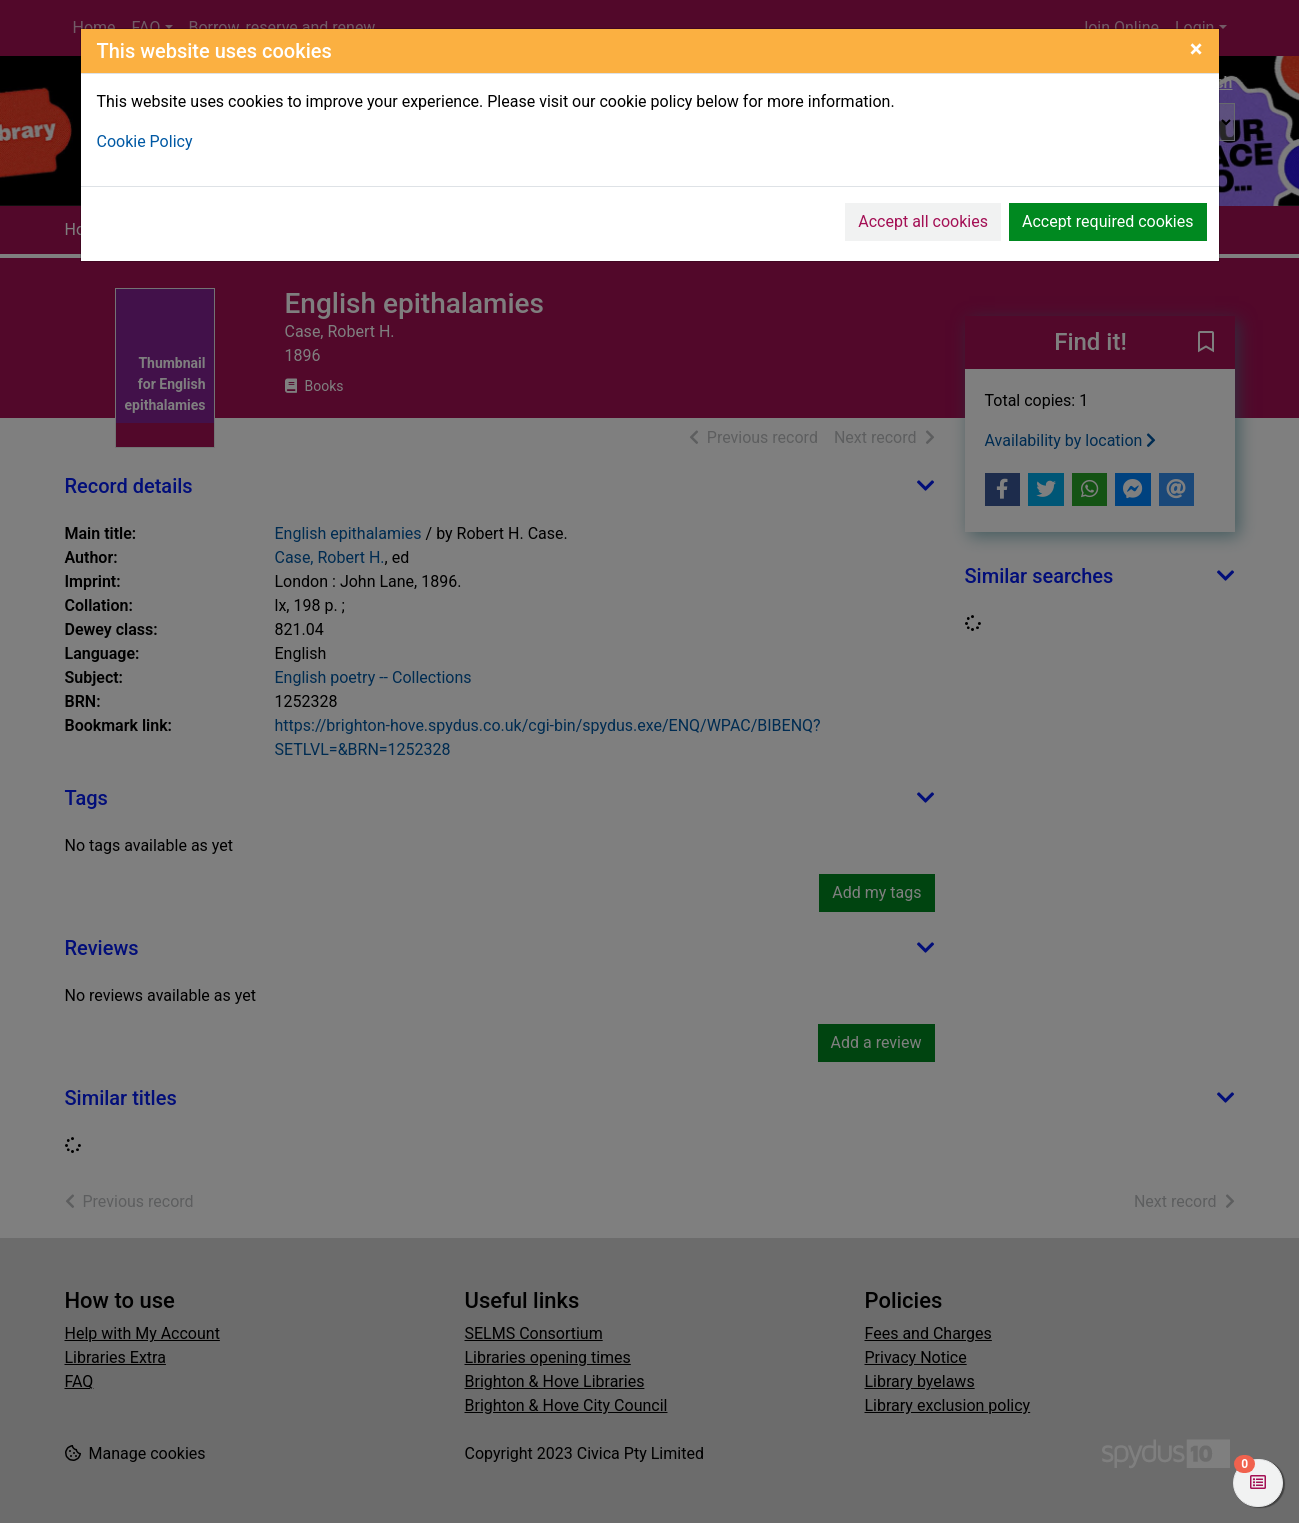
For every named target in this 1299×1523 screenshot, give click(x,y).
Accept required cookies (1108, 221)
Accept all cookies (923, 221)
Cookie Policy (145, 141)
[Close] (1196, 49)
